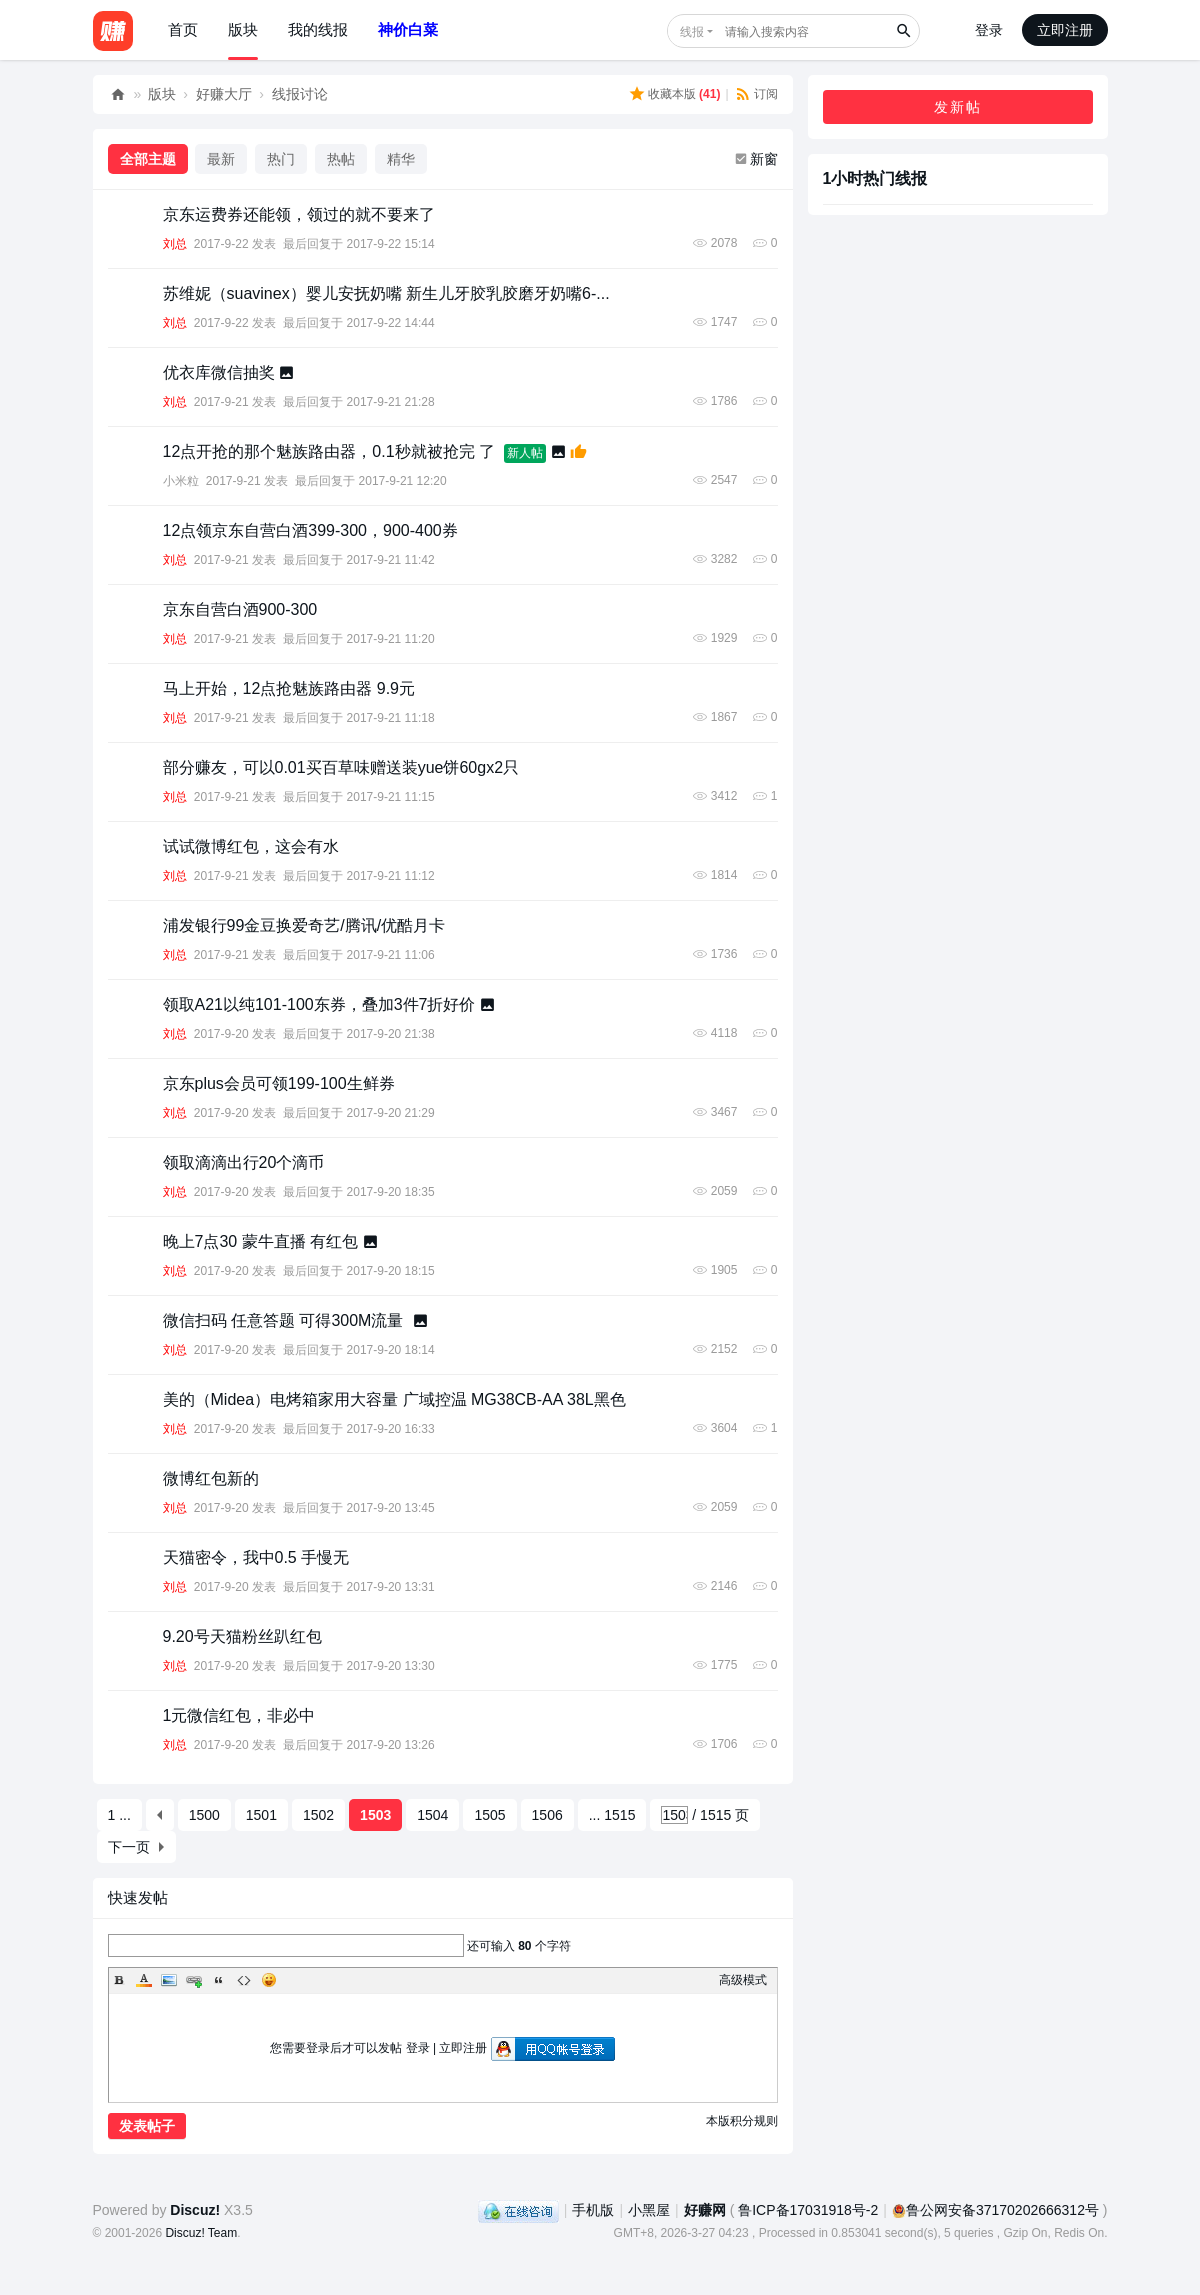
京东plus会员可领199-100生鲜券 (279, 1083)
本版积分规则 (742, 2121)
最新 (221, 159)
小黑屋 (649, 2210)
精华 (401, 159)
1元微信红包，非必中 (239, 1715)
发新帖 (958, 107)
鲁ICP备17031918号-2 (808, 2210)
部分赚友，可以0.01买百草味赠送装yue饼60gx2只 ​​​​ (343, 767)
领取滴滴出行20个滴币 (244, 1162)
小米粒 (181, 481)
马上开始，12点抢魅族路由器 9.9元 (289, 688)
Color (144, 1980)
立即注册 (1065, 30)
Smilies (269, 1980)
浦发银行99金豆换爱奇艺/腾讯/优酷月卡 (304, 925)
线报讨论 (300, 94)
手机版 (593, 2210)
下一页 (129, 1847)
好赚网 (118, 94)
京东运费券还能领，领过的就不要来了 (299, 214)
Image (169, 1980)
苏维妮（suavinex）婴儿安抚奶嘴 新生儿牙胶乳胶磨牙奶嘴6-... (386, 293)
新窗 (764, 159)
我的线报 (318, 29)
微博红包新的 (211, 1478)
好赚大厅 (224, 94)
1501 (261, 1815)
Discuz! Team (201, 2233)
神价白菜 (408, 29)
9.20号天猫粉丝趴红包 (242, 1636)
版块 (243, 29)
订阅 (766, 94)
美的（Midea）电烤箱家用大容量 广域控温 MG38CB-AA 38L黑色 (394, 1399)
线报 (692, 32)
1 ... (119, 1815)
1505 (489, 1815)
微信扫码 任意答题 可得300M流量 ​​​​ (285, 1320)
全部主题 (148, 159)
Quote (219, 1980)
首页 (183, 29)
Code (244, 1980)
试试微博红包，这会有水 (251, 846)
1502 (318, 1815)
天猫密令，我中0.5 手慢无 (256, 1557)
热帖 (341, 159)
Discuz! (195, 2210)
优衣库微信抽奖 (219, 372)
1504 (432, 1815)
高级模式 (743, 1980)
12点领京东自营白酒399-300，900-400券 (310, 530)
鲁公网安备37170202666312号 (995, 2210)
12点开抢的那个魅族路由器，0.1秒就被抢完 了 (329, 451)
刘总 (175, 244)
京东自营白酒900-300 (240, 609)
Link (194, 1980)
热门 (281, 159)
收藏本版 (684, 94)
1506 (547, 1815)
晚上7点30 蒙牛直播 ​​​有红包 (261, 1241)
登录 (989, 30)
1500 (204, 1815)
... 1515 (612, 1815)
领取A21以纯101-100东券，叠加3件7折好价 (319, 1004)
